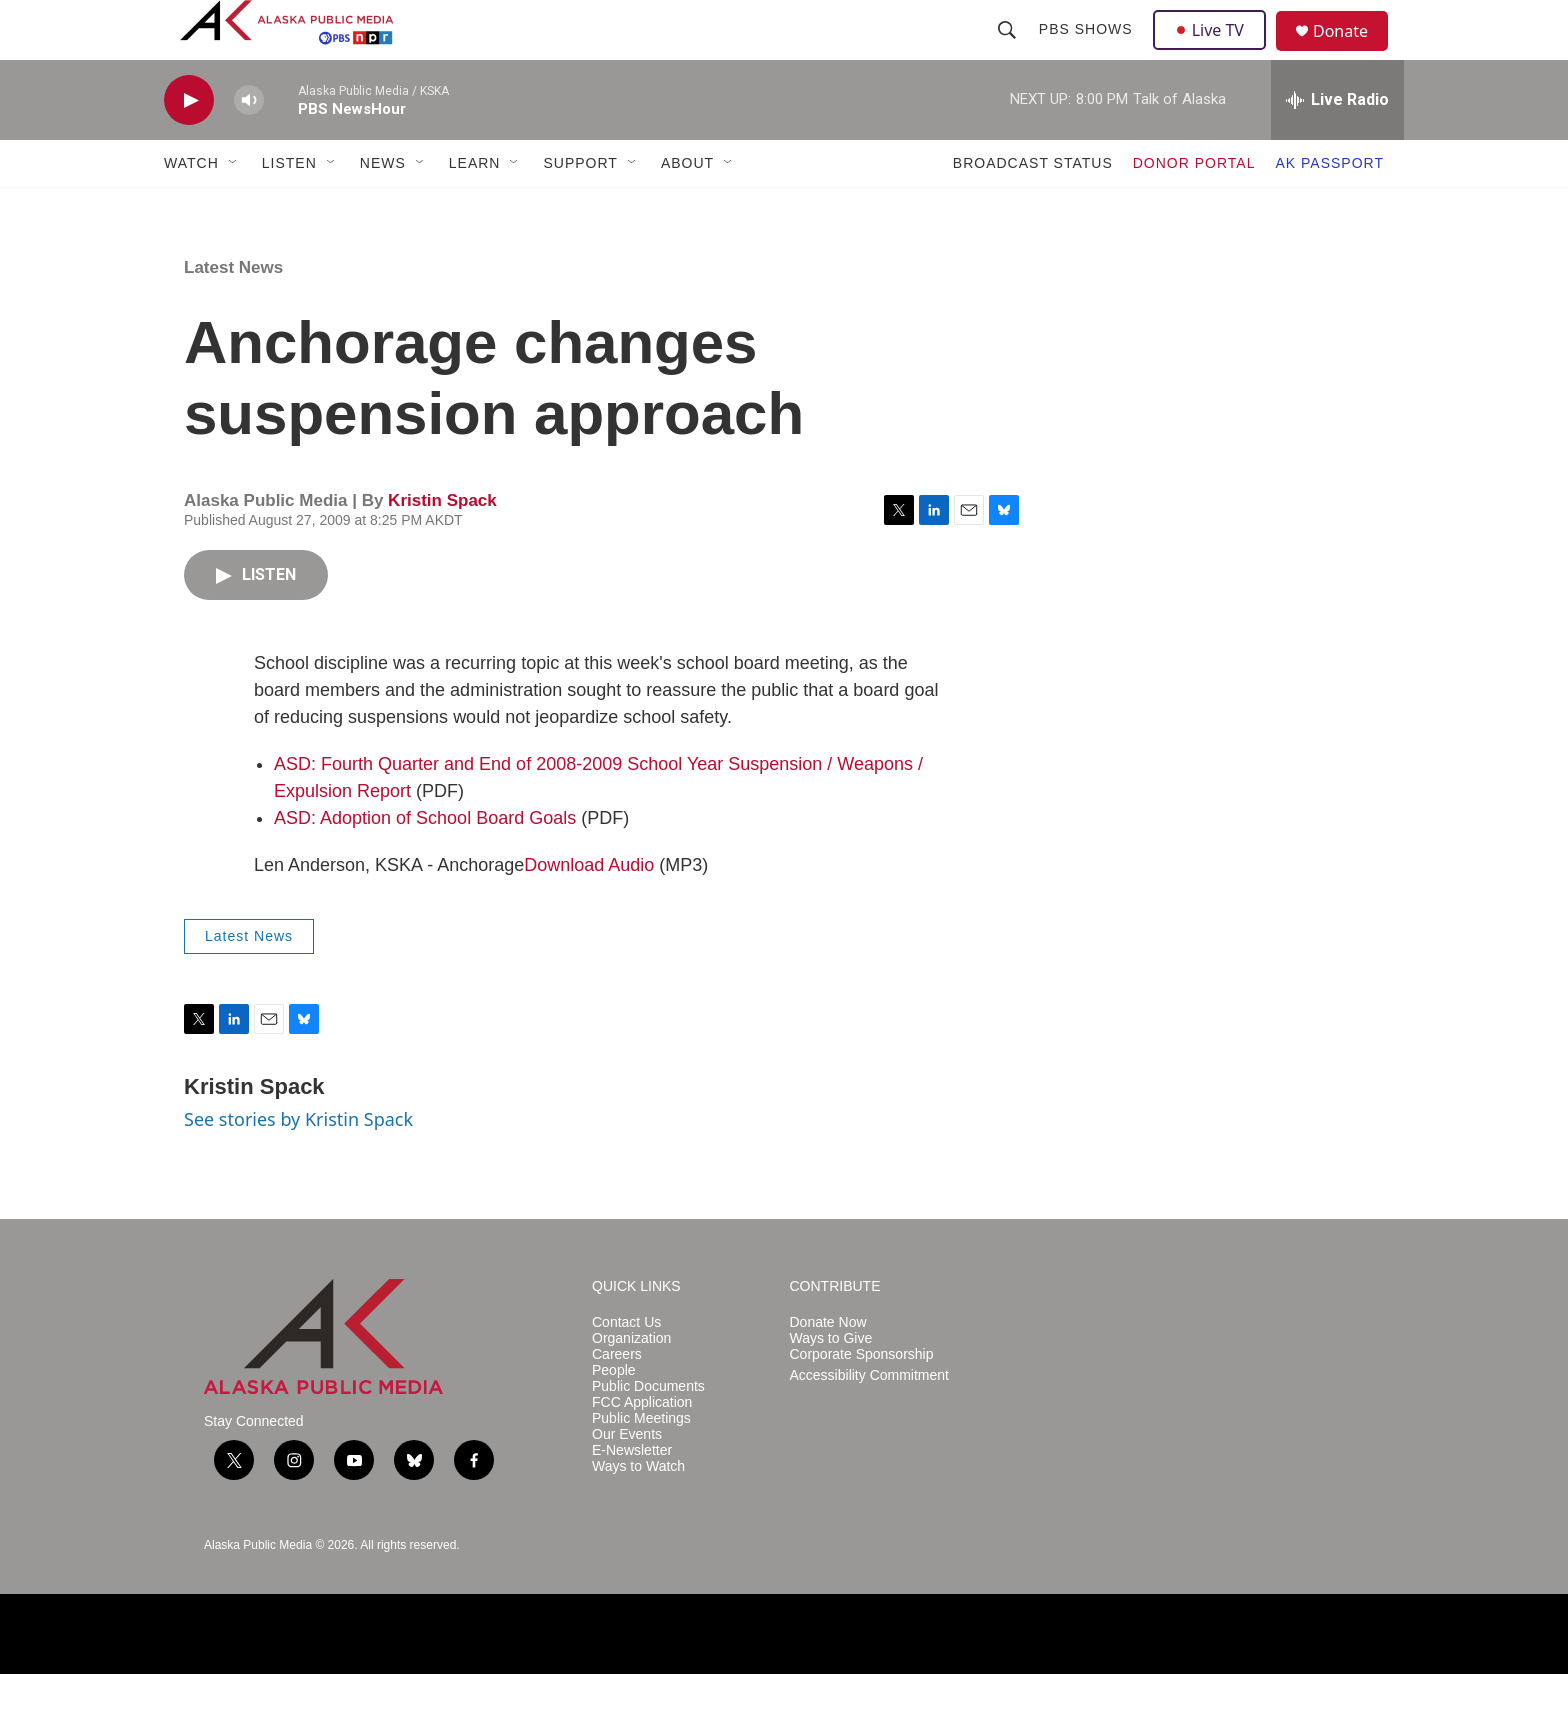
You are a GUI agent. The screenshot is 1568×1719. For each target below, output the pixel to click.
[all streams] (1337, 145)
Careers (617, 1399)
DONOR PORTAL (1194, 208)
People (614, 1415)
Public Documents (648, 1431)
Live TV (1215, 52)
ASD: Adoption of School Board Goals (425, 863)
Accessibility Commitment (869, 1420)
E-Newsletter (632, 1495)
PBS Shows (1088, 52)
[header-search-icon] (1009, 52)
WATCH (191, 208)
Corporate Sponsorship (862, 1399)
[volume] (249, 145)
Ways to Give (831, 1383)
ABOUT (687, 208)
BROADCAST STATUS (1033, 208)
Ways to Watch (638, 1511)
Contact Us (626, 1367)
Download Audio (589, 910)
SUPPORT (580, 208)
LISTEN (289, 208)
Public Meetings (641, 1463)
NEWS (383, 208)
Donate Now (828, 1367)
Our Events (627, 1479)
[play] (189, 145)
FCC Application (642, 1447)
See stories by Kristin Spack (298, 1164)
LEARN (475, 208)
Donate (1353, 54)
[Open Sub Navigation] (234, 208)
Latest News (233, 312)
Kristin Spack (442, 545)
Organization (631, 1383)
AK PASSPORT (1329, 208)
